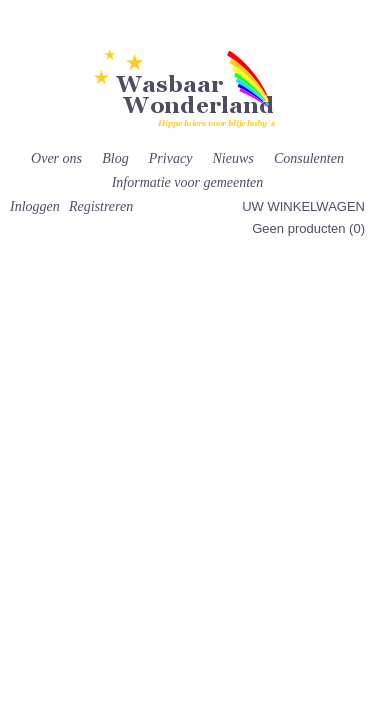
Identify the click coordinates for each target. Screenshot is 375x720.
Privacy (171, 158)
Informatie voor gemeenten (188, 182)
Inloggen (35, 206)
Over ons (56, 158)
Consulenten (309, 158)
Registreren (101, 206)
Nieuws (233, 158)
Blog (115, 158)
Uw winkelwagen (303, 206)
